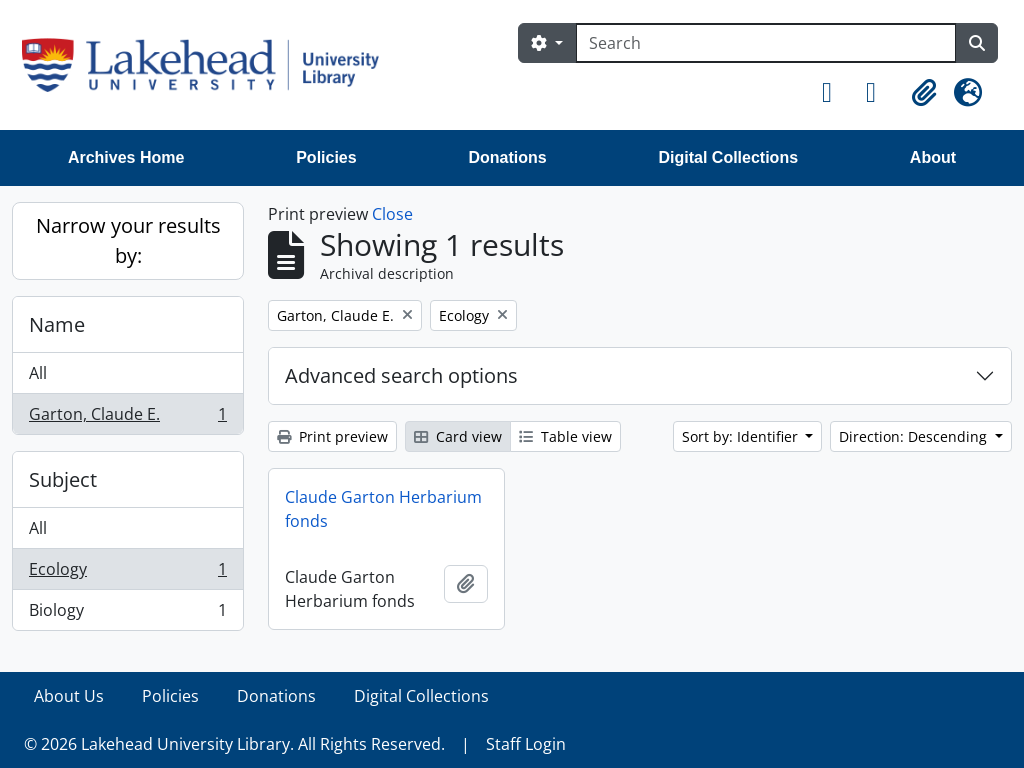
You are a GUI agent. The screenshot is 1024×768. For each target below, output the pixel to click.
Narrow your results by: (128, 240)
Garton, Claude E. (127, 418)
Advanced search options (401, 375)
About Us (69, 696)
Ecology (127, 573)
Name (57, 324)
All (38, 373)
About (933, 157)
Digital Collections (728, 157)
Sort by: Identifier (742, 436)
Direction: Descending (915, 436)
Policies (326, 157)
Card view (458, 436)
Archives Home (126, 157)
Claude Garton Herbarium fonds (383, 509)
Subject (63, 479)
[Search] (766, 43)
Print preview (332, 436)
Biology (127, 614)
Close (392, 214)
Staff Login (526, 744)
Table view (565, 436)
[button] (836, 93)
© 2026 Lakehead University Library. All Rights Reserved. (234, 744)
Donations (507, 157)
